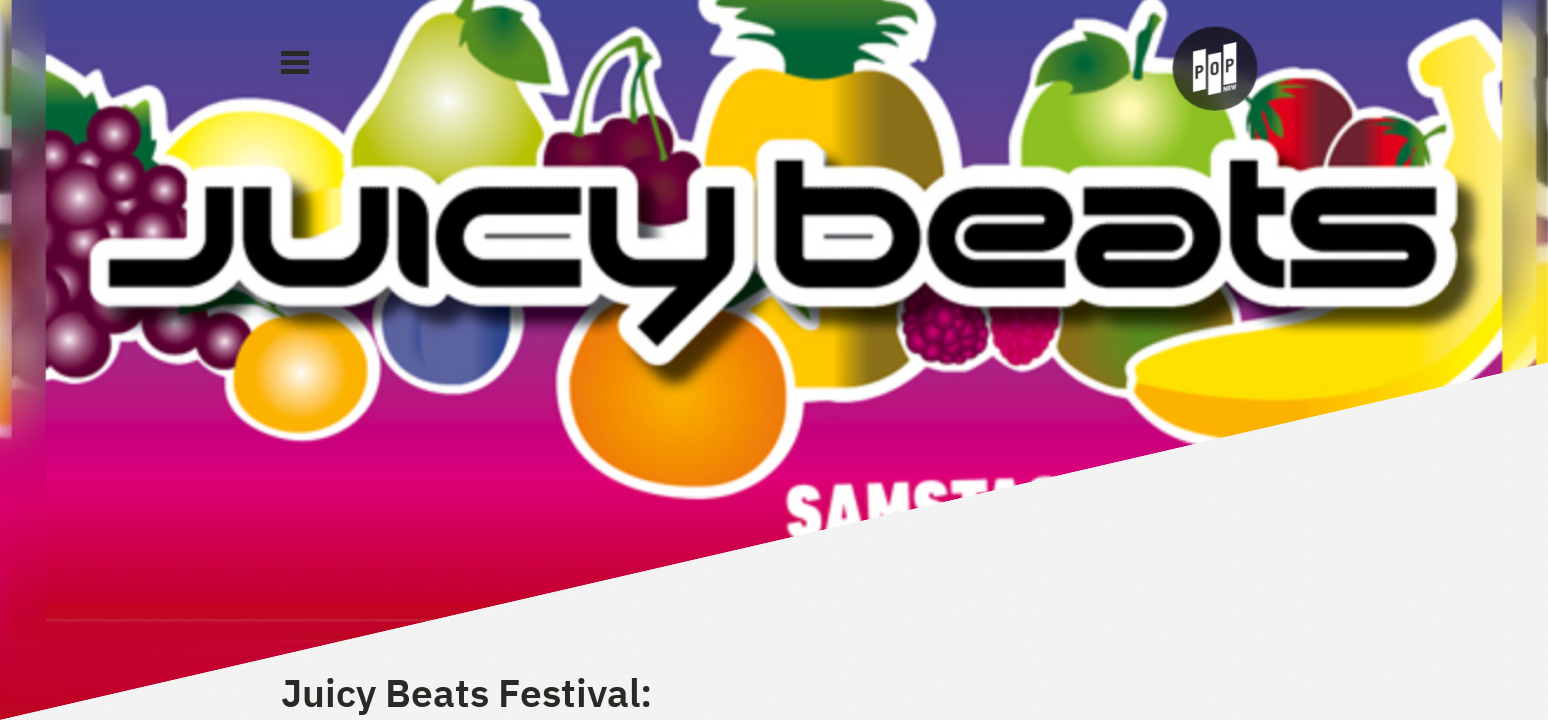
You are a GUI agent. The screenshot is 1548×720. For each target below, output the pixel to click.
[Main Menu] (295, 63)
